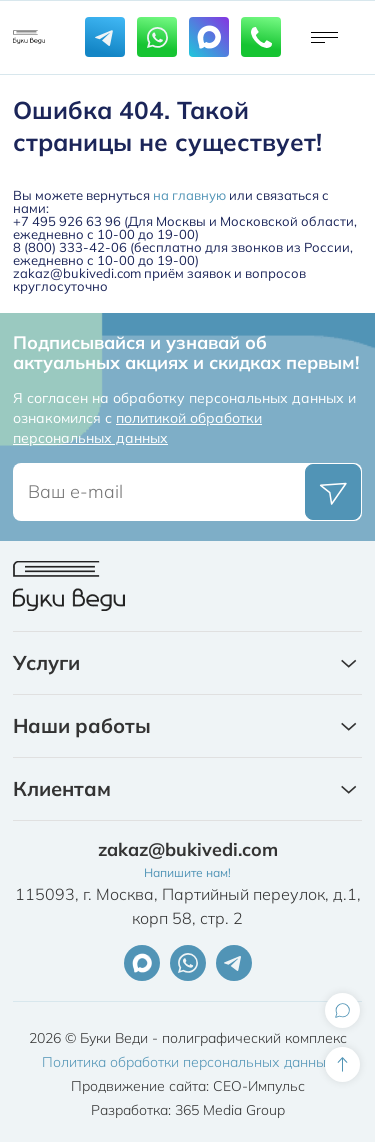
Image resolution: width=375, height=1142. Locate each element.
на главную (189, 195)
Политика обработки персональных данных (188, 1062)
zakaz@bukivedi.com (188, 849)
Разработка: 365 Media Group (188, 1110)
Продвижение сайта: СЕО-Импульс (188, 1086)
